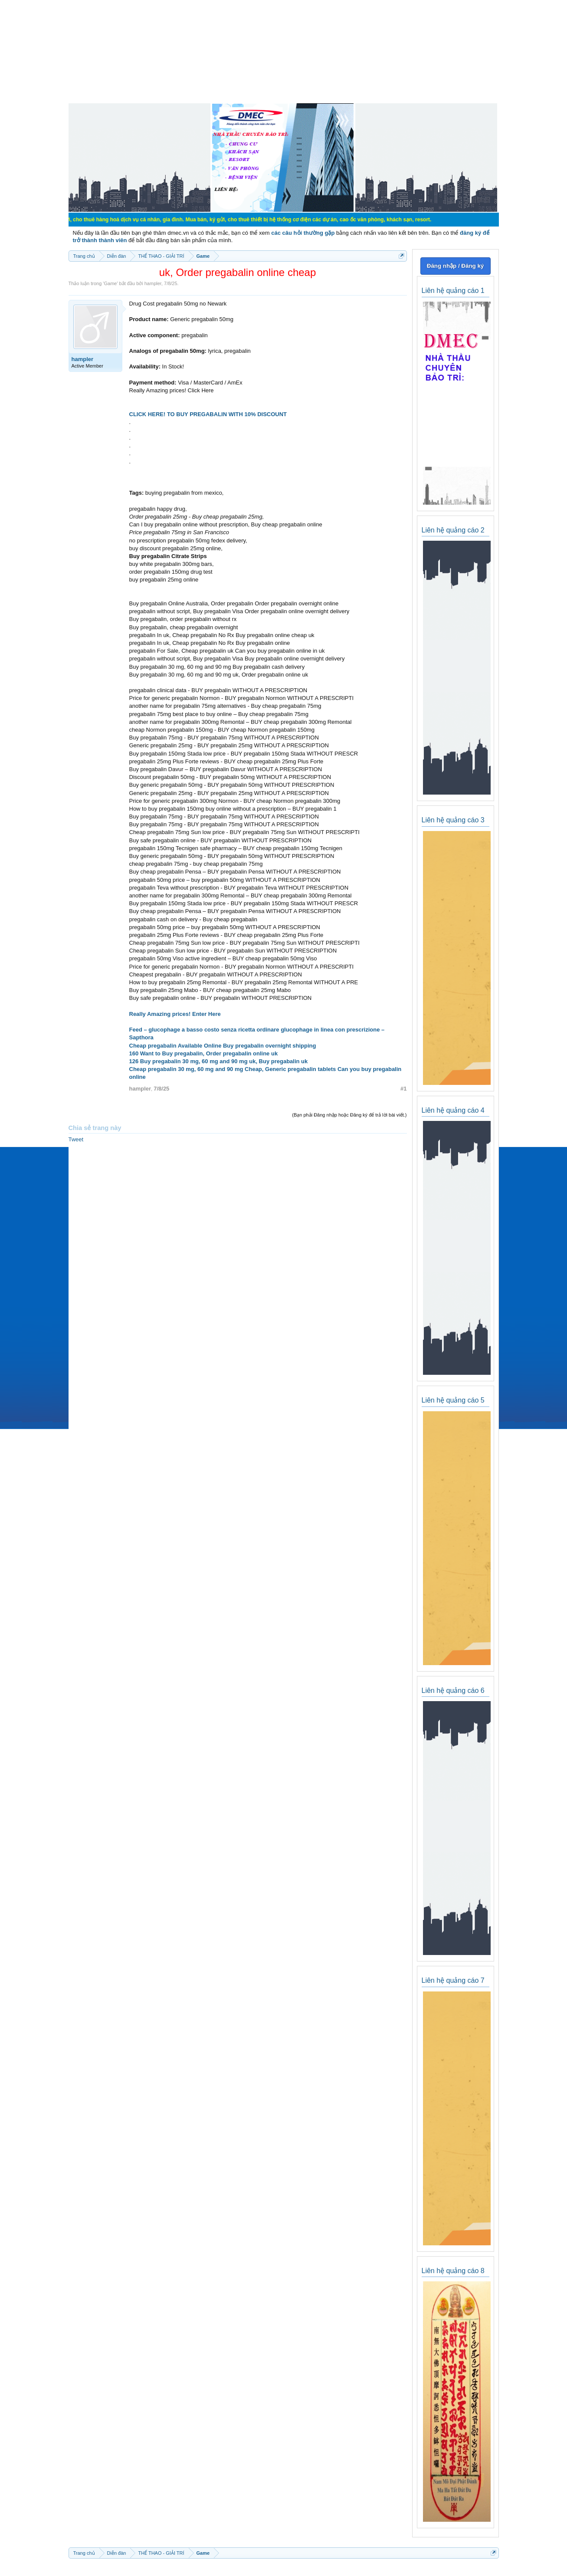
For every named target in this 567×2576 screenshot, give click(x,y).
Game (110, 283)
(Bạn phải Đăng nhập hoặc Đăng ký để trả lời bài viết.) (349, 1114)
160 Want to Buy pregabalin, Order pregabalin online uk (203, 1053)
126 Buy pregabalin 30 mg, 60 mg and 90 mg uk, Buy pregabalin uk (218, 1061)
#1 (403, 1088)
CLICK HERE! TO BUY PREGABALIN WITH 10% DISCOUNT (208, 414)
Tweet (76, 1139)
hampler (152, 283)
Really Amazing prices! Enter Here (175, 1014)
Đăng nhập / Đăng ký (455, 266)
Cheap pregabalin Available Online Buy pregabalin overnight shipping (222, 1045)
